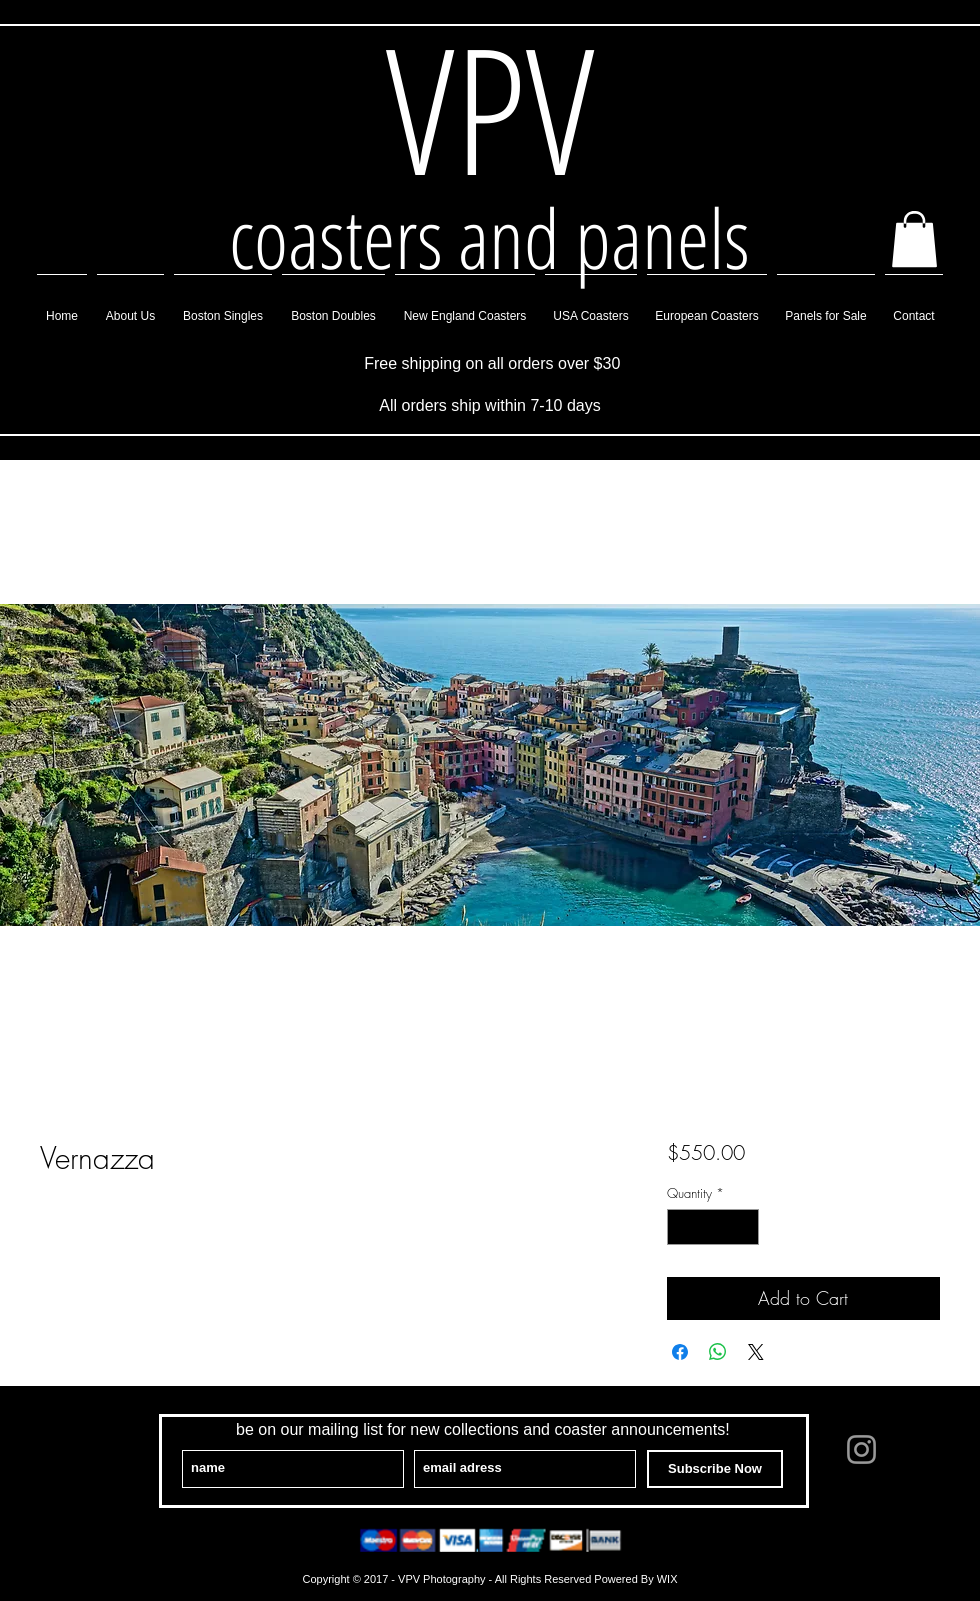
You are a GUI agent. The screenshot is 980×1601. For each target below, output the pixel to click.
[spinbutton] (712, 1227)
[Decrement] (682, 1227)
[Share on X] (756, 1352)
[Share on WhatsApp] (718, 1352)
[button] (914, 239)
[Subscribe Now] (715, 1469)
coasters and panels (489, 237)
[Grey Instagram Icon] (861, 1449)
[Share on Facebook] (680, 1352)
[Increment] (744, 1227)
